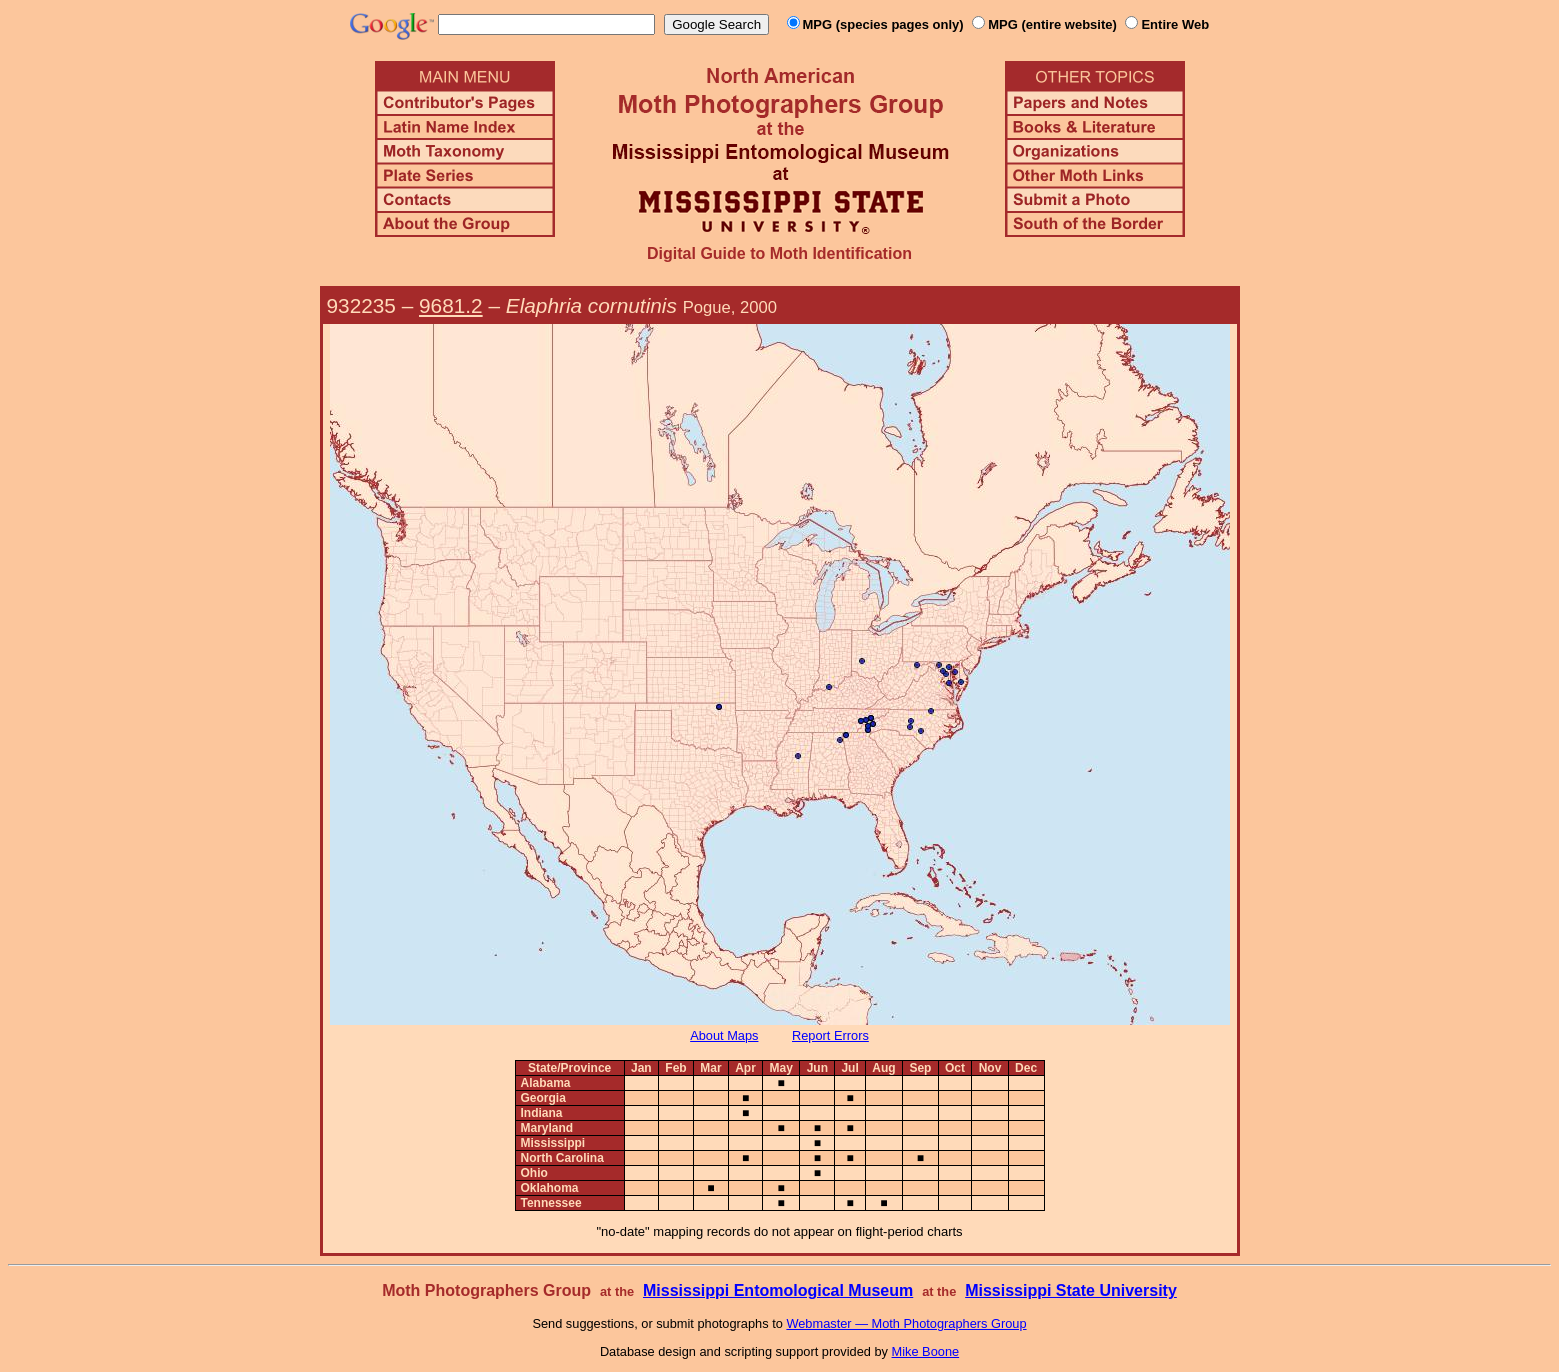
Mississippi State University (1071, 1290)
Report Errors (830, 1035)
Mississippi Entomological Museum (778, 1290)
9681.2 (451, 305)
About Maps (724, 1035)
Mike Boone (926, 1351)
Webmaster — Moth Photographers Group (906, 1323)
